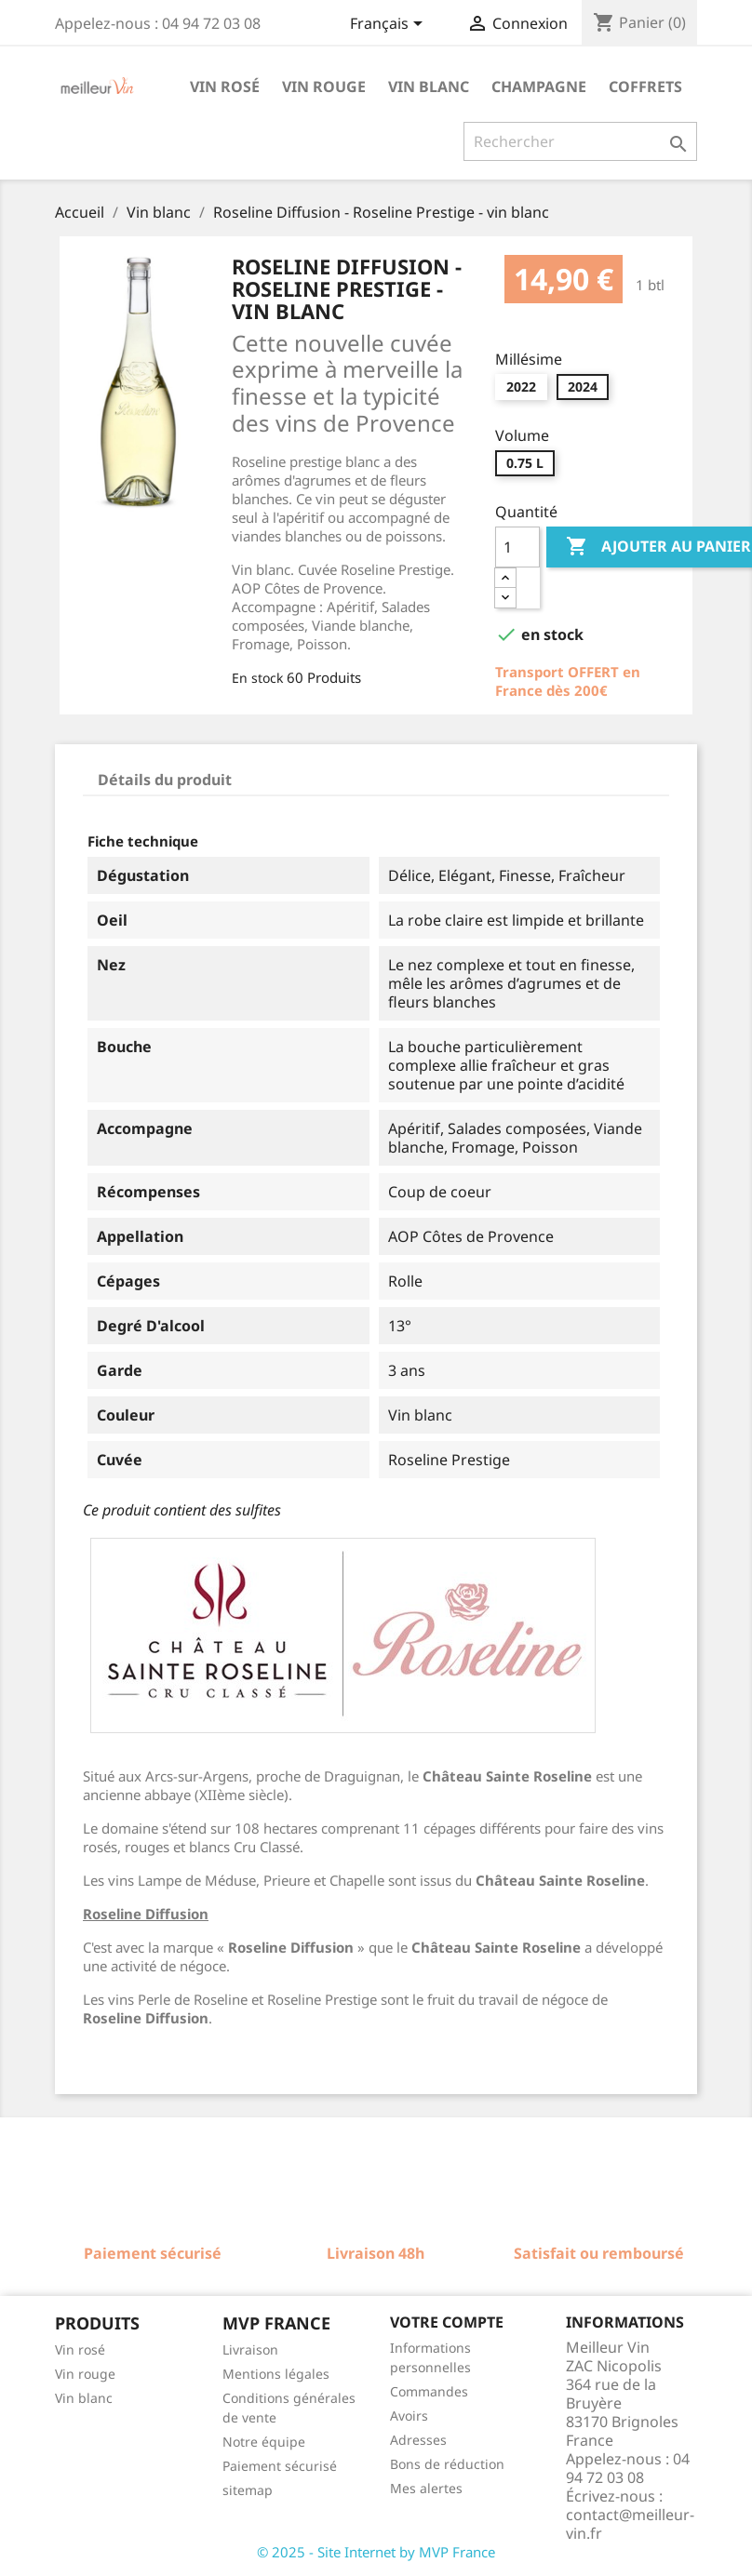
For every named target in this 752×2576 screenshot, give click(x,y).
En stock (257, 678)
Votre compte (447, 2322)
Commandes (429, 2391)
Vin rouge (324, 86)
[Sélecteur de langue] (389, 25)
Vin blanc (428, 86)
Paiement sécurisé (279, 2466)
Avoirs (409, 2415)
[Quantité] (517, 547)
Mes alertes (426, 2488)
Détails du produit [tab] (165, 779)
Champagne (538, 86)
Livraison (250, 2349)
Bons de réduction (447, 2464)
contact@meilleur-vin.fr (630, 2523)
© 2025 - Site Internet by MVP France (376, 2552)
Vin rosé (225, 86)
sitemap (247, 2490)
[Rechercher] (580, 141)
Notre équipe (263, 2441)
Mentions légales (275, 2373)
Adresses (418, 2440)
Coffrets (645, 86)
